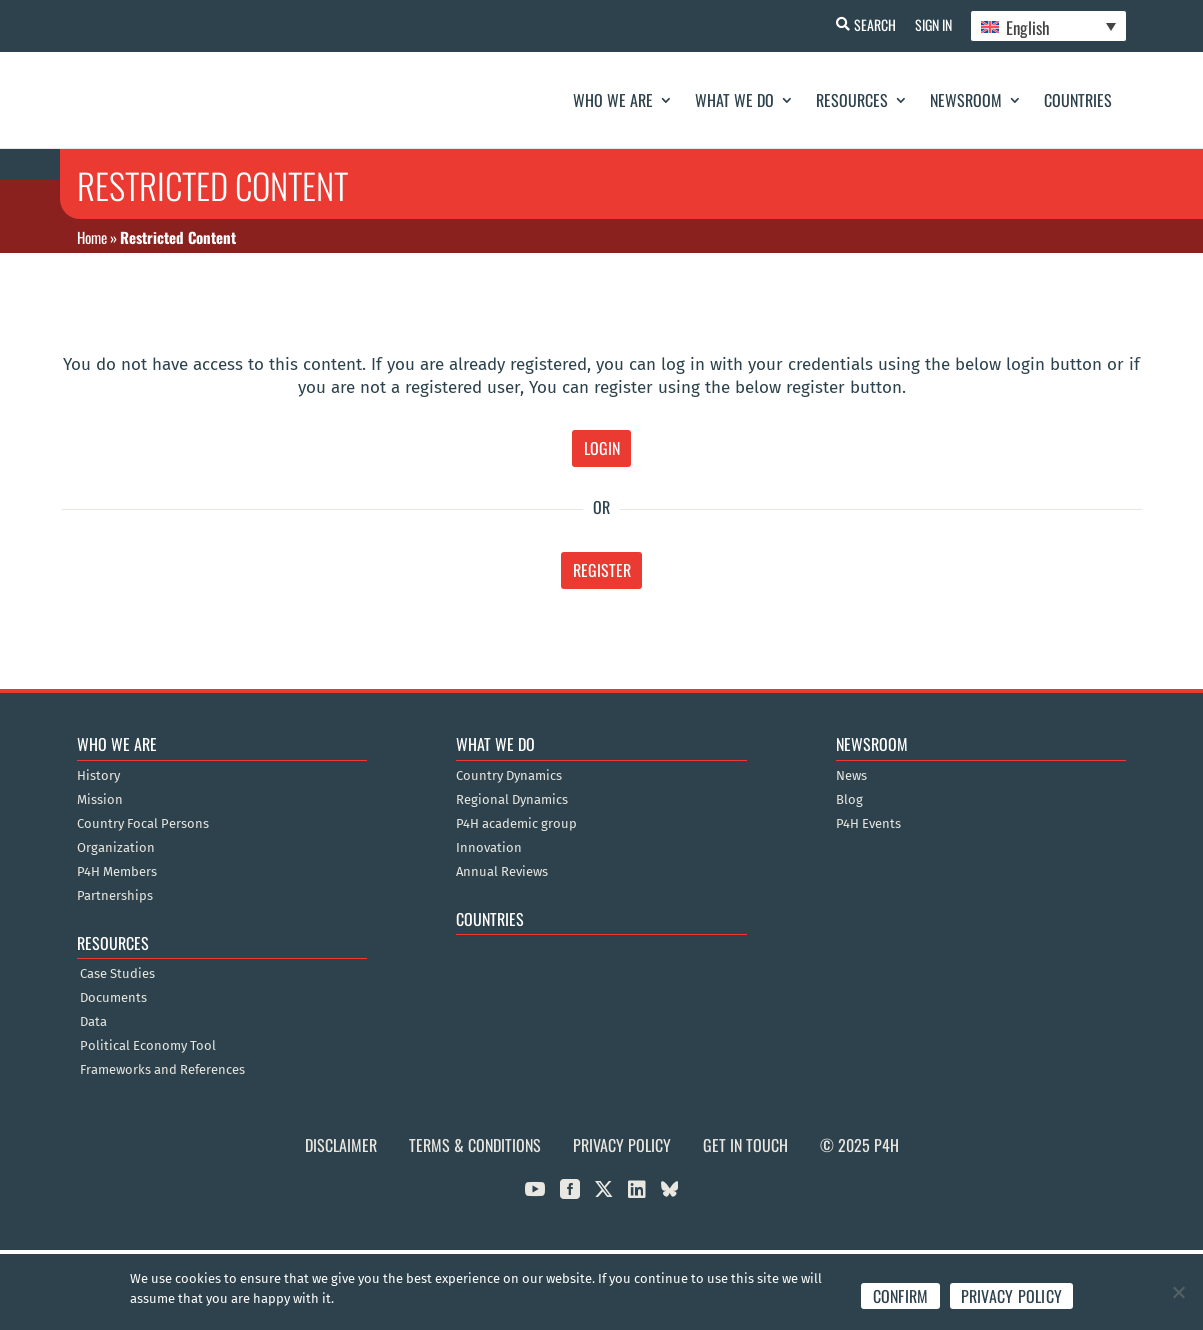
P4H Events (868, 824)
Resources (852, 100)
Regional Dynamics (512, 800)
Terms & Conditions (475, 1145)
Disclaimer (341, 1145)
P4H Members (117, 872)
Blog (849, 800)
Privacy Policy (622, 1145)
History (98, 776)
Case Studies (117, 974)
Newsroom (966, 100)
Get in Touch (745, 1145)
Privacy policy (1012, 1296)
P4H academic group (516, 824)
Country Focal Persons (143, 824)
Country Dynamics (509, 776)
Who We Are (613, 100)
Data (93, 1022)
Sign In (931, 24)
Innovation (489, 848)
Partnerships (115, 896)
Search (872, 24)
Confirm (901, 1296)
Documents (113, 998)
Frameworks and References (162, 1070)
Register (602, 570)
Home (92, 237)
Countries (1078, 100)
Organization (116, 848)
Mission (100, 800)
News (851, 776)
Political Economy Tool (148, 1046)
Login (602, 448)
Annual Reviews (502, 872)
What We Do (734, 100)
